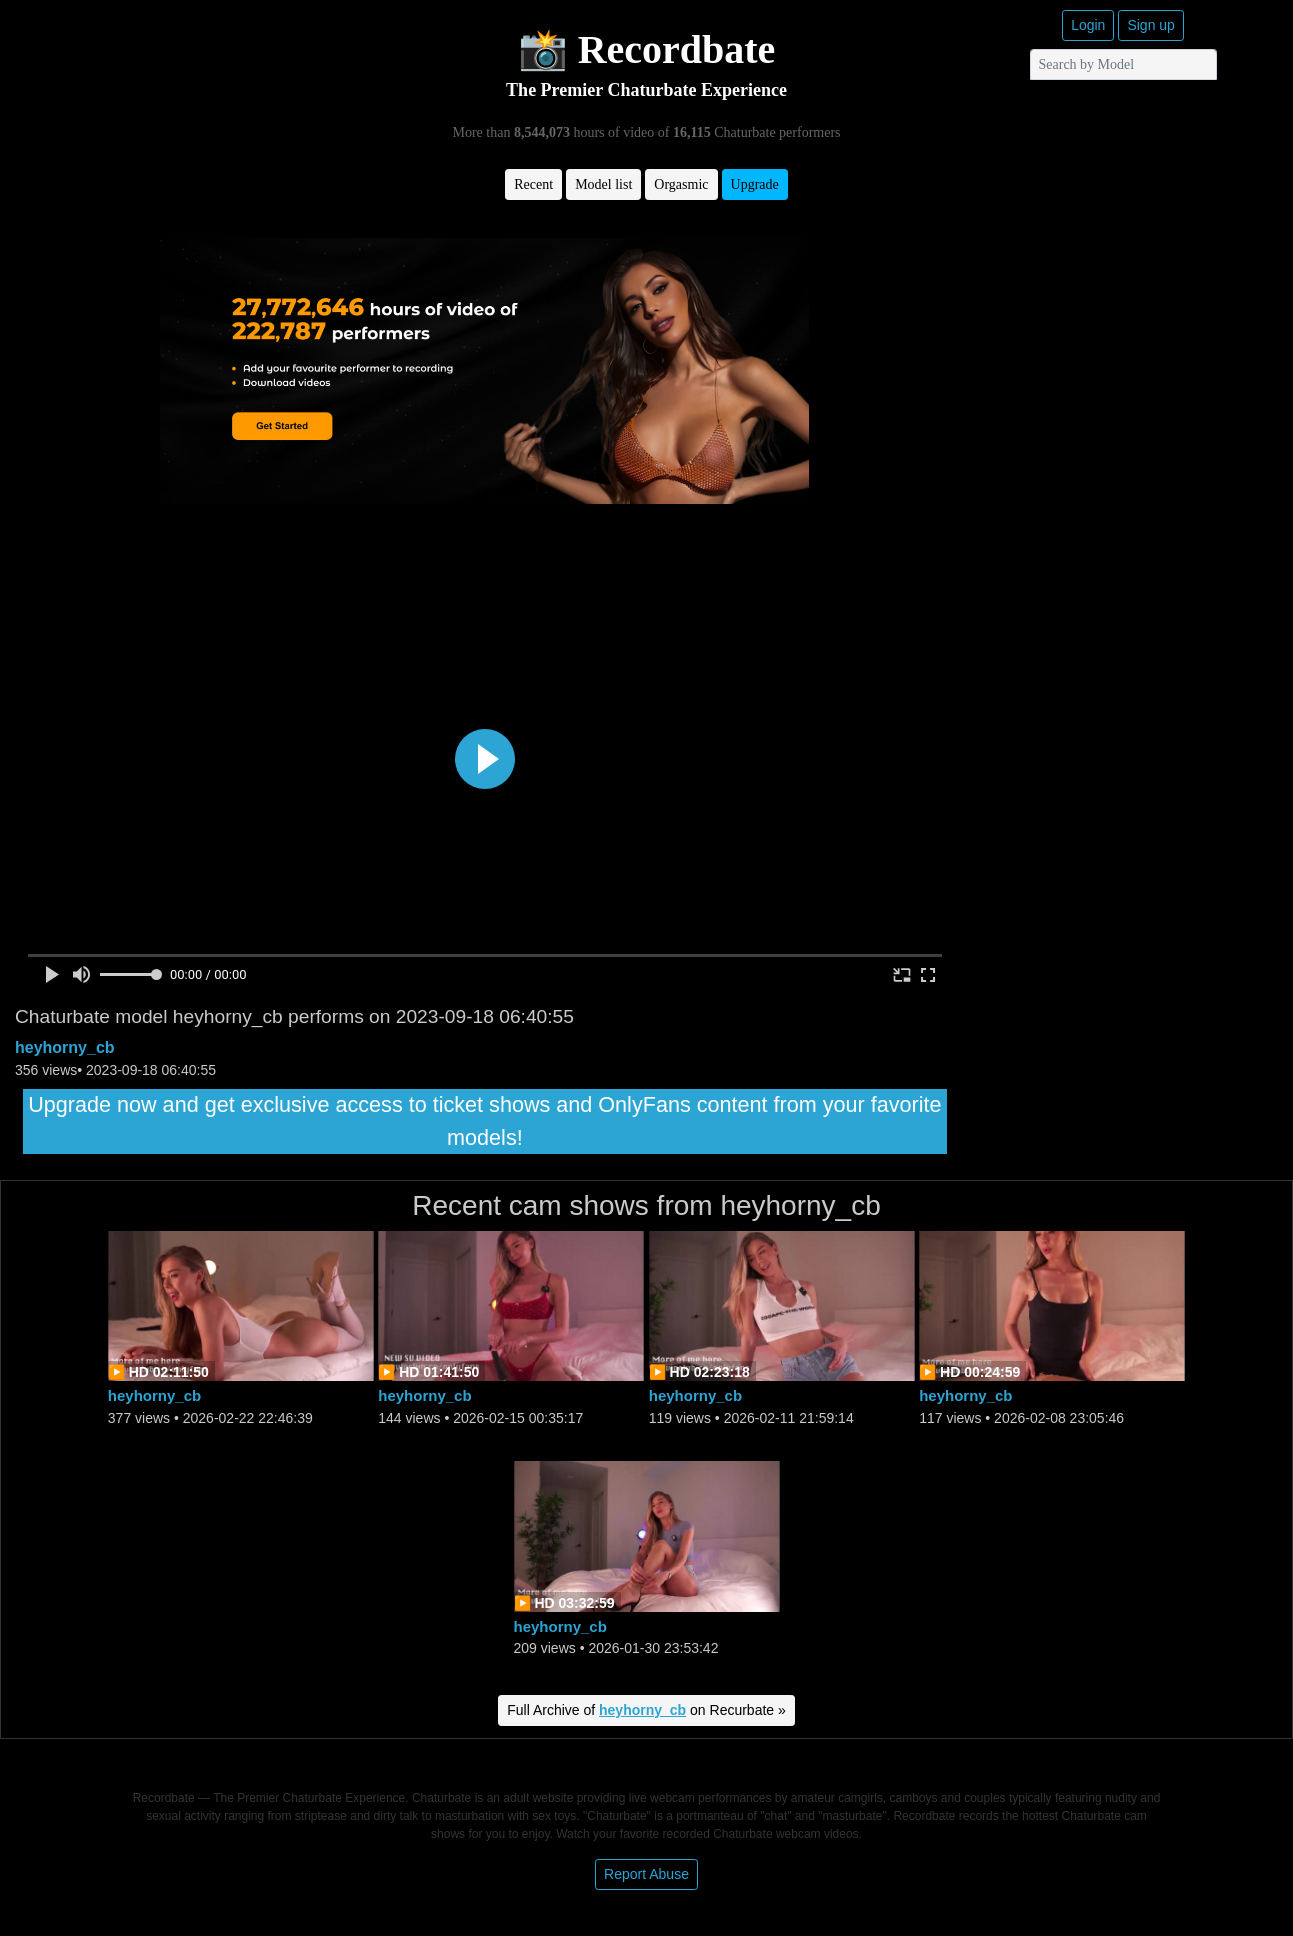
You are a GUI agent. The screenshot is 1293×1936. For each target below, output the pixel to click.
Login (1088, 25)
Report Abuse (646, 1874)
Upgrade (755, 184)
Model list (603, 184)
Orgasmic (681, 184)
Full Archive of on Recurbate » (646, 1710)
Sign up (1150, 25)
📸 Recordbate (647, 49)
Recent (533, 184)
